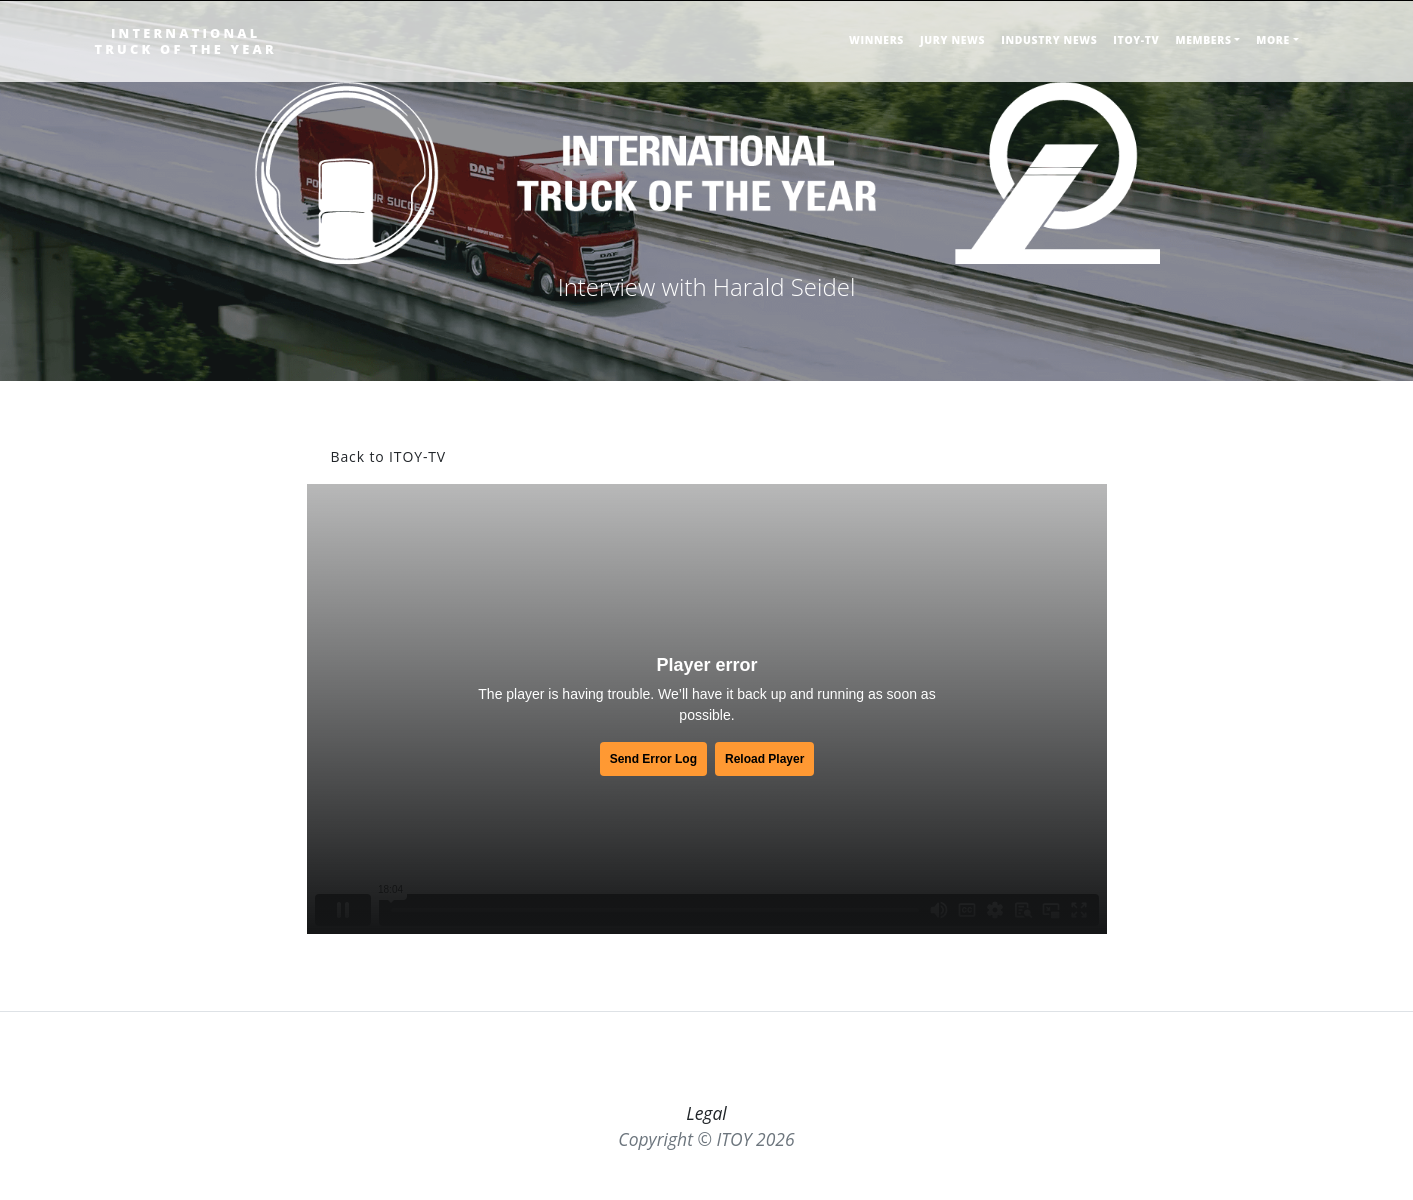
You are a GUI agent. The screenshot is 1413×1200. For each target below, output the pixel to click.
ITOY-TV (1136, 40)
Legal (706, 1113)
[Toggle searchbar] (1313, 48)
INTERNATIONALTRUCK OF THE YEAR (186, 41)
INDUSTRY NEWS (1049, 40)
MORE (1273, 40)
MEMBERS (1203, 40)
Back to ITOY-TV (389, 456)
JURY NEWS (952, 40)
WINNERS (876, 40)
